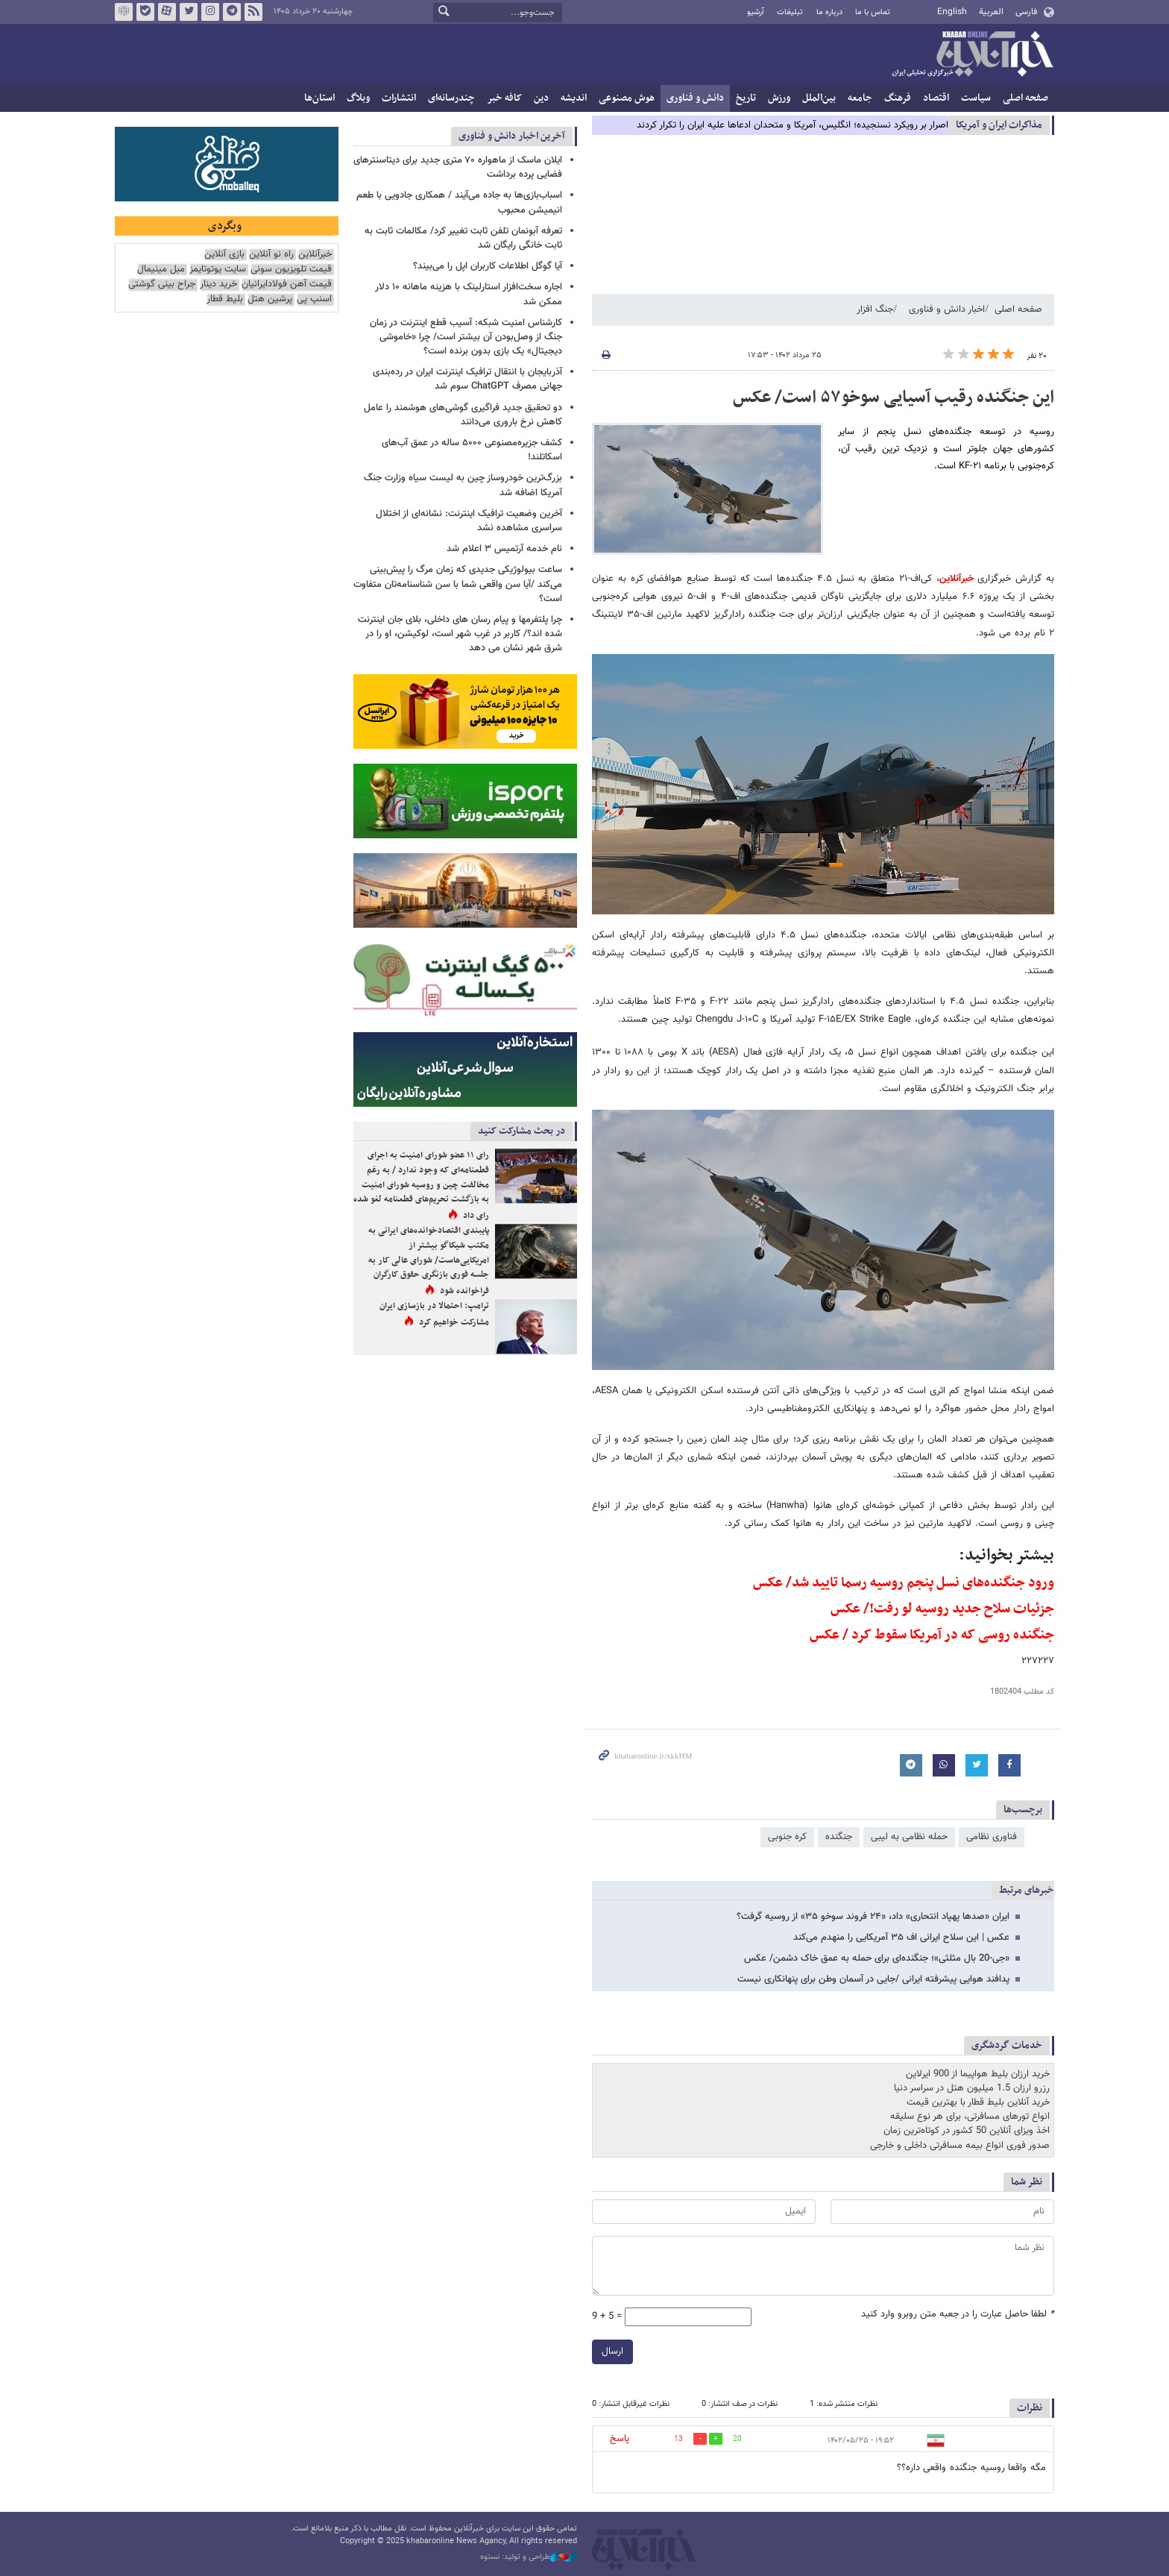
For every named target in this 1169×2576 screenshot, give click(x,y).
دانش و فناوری (695, 98)
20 (737, 2439)
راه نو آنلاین (271, 255)
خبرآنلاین (972, 55)
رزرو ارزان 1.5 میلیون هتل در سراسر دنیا (972, 2088)
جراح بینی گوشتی (161, 284)
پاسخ (619, 2438)
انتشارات (399, 98)
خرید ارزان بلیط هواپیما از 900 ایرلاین (978, 2074)
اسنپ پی (314, 299)
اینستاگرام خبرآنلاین (210, 12)
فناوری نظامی (991, 1836)
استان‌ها (319, 98)
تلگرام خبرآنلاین (231, 12)
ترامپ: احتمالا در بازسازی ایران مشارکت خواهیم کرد (434, 1314)
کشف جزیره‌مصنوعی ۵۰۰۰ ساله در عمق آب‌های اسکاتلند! (472, 450)
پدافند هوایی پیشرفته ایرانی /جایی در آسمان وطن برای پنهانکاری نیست (873, 1979)
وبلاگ (358, 98)
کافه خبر (504, 98)
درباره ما (829, 12)
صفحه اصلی (1025, 98)
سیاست (976, 98)
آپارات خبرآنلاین (167, 12)
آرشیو (755, 12)
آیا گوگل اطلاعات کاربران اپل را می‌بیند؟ (487, 266)
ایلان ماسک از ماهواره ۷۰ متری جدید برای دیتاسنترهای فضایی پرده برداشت (457, 167)
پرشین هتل (270, 299)
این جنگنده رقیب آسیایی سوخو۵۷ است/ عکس (893, 397)
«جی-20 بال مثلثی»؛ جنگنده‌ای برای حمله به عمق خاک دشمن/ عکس (876, 1958)
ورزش (779, 98)
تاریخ (746, 98)
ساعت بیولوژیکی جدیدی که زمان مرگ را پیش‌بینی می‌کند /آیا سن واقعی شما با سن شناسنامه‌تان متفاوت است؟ (457, 584)
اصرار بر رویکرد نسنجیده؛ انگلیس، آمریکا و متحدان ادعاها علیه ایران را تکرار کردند (792, 125)
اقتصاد (936, 98)
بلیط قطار (225, 299)
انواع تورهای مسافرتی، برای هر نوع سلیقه (970, 2116)
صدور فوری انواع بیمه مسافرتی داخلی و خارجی (960, 2145)
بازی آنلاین (224, 255)
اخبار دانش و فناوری (947, 309)
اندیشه (574, 98)
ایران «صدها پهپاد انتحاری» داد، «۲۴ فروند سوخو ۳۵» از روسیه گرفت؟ (873, 1916)
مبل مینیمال (161, 270)
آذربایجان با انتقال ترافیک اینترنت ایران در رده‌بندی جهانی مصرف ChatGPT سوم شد (467, 379)
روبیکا (123, 12)
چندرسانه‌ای (451, 98)
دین (541, 98)
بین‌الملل (819, 98)
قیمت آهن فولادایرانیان (287, 284)
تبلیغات (790, 12)
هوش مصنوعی (627, 98)
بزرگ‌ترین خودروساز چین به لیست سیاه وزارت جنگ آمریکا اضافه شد (463, 485)
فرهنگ (897, 98)
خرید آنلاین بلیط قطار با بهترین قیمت (978, 2102)
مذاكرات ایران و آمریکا (999, 124)
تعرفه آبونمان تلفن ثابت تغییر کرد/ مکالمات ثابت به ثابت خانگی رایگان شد (463, 238)
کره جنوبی (787, 1836)
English (952, 12)
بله (145, 12)
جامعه (860, 98)
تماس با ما (872, 12)
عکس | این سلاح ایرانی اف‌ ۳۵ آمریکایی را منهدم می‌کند (901, 1937)
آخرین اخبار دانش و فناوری (512, 136)
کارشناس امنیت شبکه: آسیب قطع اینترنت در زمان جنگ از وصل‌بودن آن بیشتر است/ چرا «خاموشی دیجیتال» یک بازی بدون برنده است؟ (466, 337)
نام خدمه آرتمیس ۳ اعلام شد (504, 548)
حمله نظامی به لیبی (909, 1836)
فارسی (1026, 12)
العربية (991, 12)
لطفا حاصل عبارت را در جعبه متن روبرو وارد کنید (957, 2315)
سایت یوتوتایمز (217, 270)
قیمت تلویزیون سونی (291, 270)
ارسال (612, 2351)
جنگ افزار (875, 309)
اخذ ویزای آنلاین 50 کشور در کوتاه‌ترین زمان (966, 2130)
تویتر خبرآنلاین (188, 12)
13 (678, 2439)
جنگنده (838, 1836)
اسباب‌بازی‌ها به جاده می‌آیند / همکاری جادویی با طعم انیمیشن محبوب (459, 202)
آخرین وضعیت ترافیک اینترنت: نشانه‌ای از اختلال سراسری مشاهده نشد (469, 520)
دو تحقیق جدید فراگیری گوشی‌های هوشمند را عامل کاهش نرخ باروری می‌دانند (463, 415)
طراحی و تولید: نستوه (528, 2557)
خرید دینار (218, 284)
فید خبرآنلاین (253, 12)
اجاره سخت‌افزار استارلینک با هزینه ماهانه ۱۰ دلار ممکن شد (468, 294)
